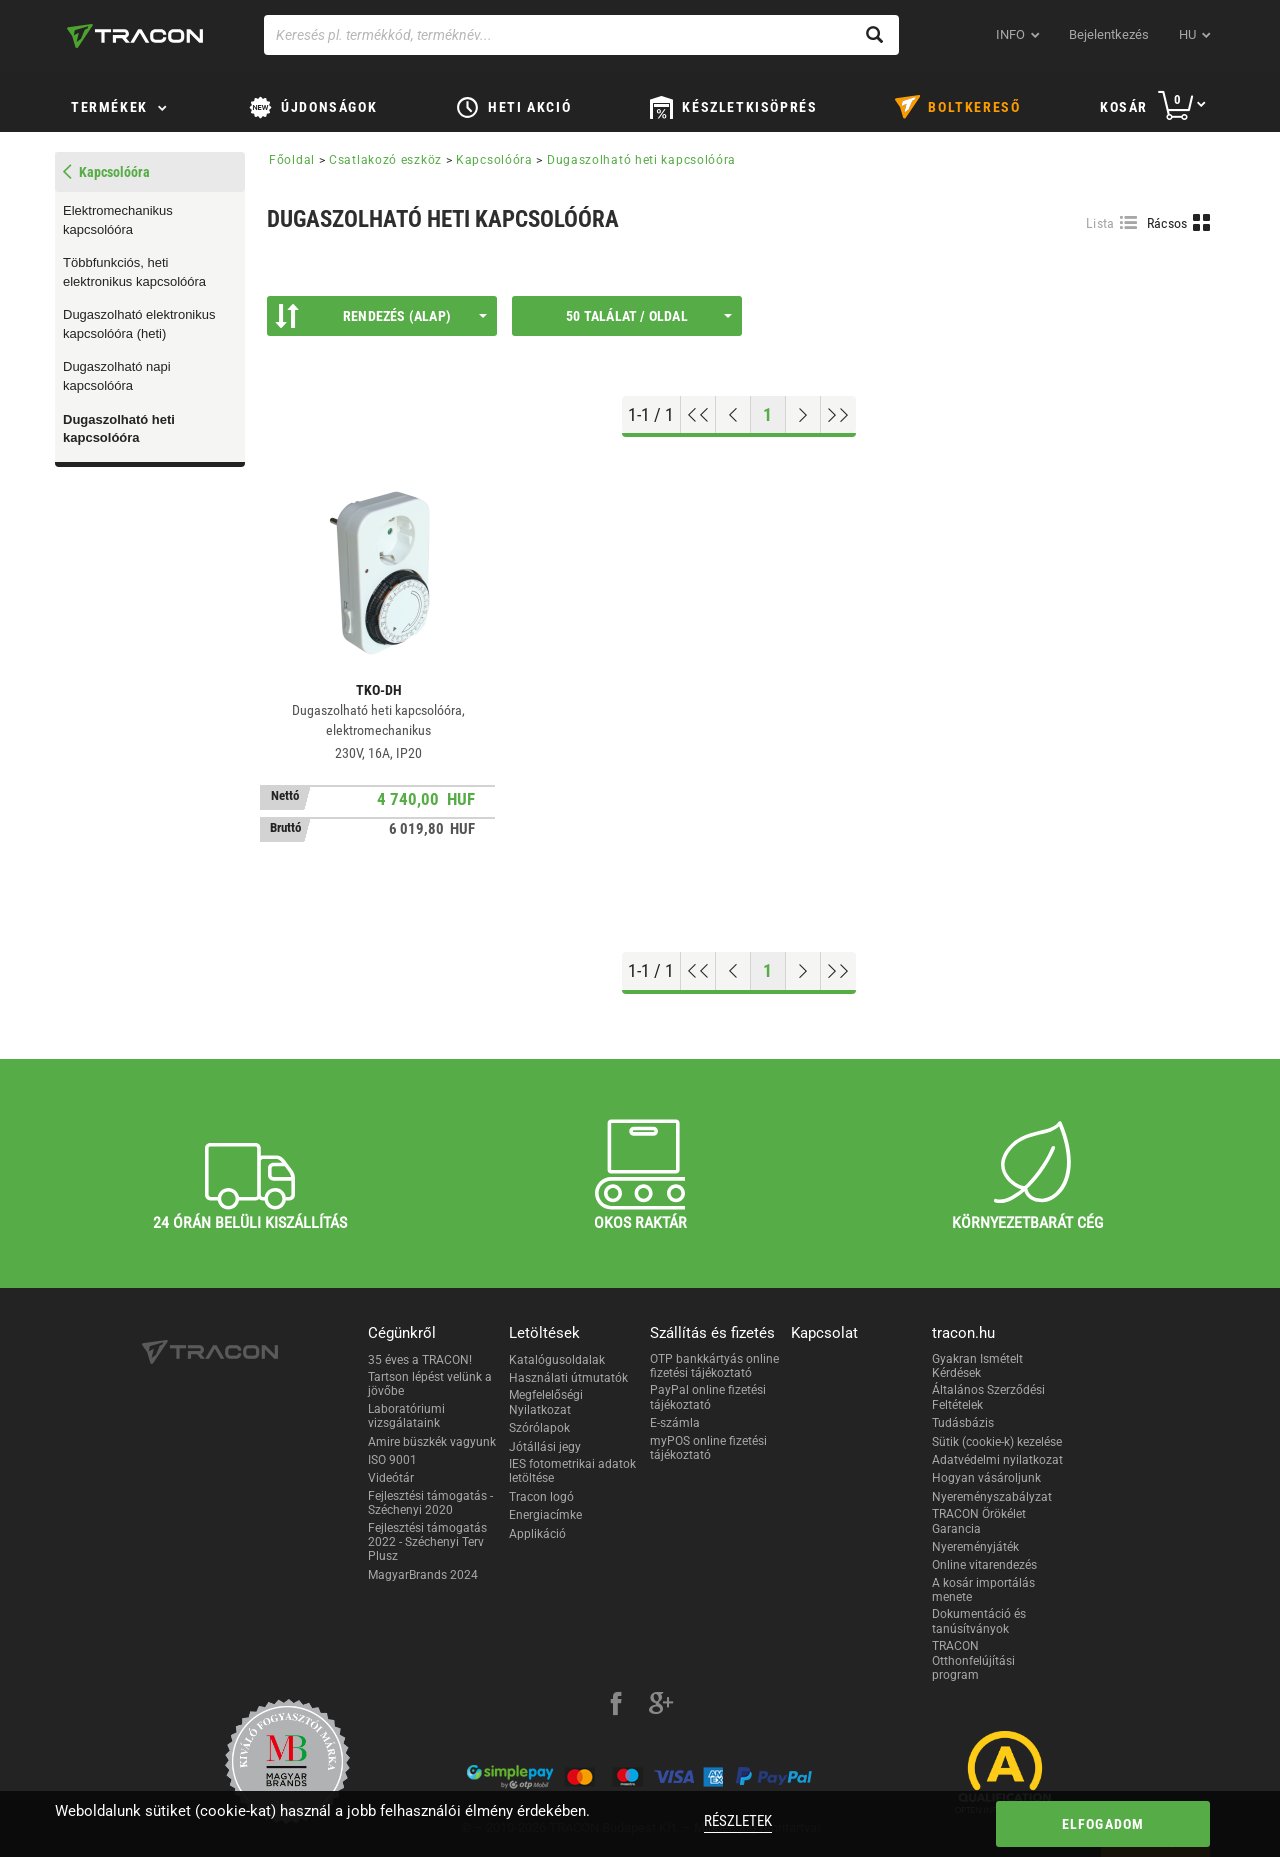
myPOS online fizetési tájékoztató (708, 1448)
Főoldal (292, 160)
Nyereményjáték (975, 1547)
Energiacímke (545, 1515)
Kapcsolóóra (494, 160)
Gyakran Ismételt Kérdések (977, 1366)
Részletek (738, 1821)
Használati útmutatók (568, 1378)
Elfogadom (1103, 1824)
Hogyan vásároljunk (986, 1478)
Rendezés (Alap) (381, 316)
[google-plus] (661, 1706)
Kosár (1124, 107)
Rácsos (1167, 223)
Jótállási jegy (545, 1447)
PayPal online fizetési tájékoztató (708, 1397)
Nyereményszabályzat (992, 1497)
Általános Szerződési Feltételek (988, 1397)
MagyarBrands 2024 (423, 1575)
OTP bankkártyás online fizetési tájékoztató (714, 1366)
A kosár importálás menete (983, 1590)
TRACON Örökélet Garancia (979, 1521)
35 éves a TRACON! (420, 1360)
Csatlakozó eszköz (385, 160)
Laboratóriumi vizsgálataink (406, 1416)
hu (1187, 34)
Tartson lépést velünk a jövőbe (430, 1384)
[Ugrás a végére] (838, 415)
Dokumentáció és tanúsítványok (979, 1621)
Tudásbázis (963, 1423)
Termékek (109, 107)
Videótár (391, 1478)
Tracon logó (541, 1497)
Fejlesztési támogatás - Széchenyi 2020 (430, 1503)
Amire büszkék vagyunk (432, 1442)
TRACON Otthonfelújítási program (973, 1660)
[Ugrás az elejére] (698, 415)
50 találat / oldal (649, 316)
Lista (1100, 223)
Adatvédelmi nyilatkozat (997, 1460)
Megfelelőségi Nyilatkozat (546, 1402)
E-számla (675, 1423)
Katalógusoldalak (557, 1360)
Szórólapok (539, 1428)
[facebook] (616, 1706)
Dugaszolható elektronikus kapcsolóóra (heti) (139, 324)
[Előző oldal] (733, 415)
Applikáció (537, 1534)
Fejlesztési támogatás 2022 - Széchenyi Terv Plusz (427, 1542)
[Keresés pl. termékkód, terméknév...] (581, 35)
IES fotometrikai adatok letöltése (572, 1471)
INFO (1010, 34)
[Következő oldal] (803, 415)
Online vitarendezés (984, 1565)
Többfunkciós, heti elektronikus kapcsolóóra (134, 272)
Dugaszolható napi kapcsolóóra (117, 376)
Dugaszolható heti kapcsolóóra (119, 429)
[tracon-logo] (135, 36)
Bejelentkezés (1109, 34)
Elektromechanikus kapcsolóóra (118, 220)
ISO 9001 (392, 1460)
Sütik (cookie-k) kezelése (997, 1442)
